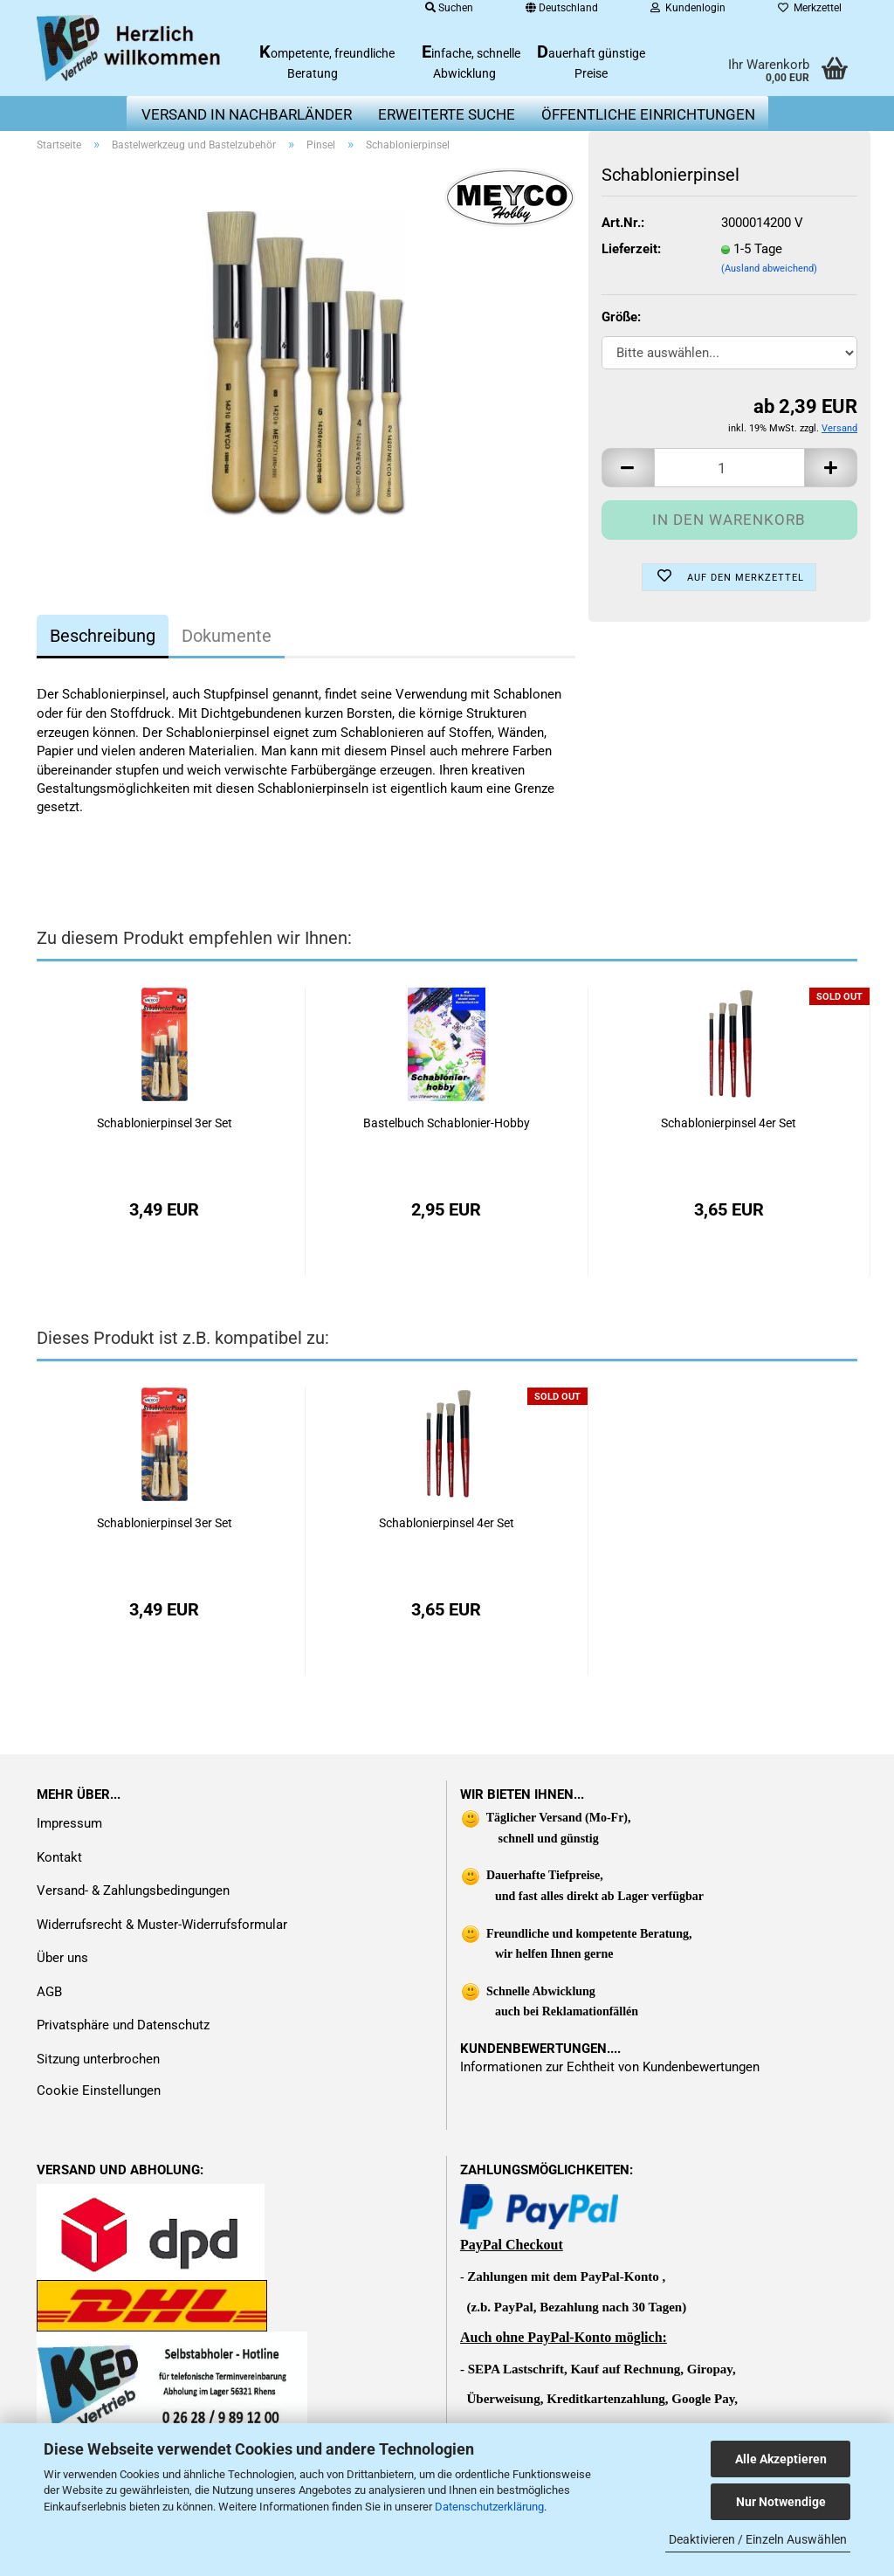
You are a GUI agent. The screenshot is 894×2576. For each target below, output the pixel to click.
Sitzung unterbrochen (98, 2059)
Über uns (62, 1958)
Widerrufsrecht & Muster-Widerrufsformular (162, 1924)
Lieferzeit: (631, 249)
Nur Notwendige (781, 2502)
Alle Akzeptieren (781, 2459)
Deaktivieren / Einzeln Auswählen (758, 2539)
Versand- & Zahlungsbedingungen (133, 1890)
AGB (49, 1992)
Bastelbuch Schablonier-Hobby (446, 1123)
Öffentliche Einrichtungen (648, 114)
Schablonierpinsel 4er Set (728, 1123)
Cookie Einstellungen (99, 2090)
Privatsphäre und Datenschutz (123, 2025)
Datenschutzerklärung (489, 2506)
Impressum (69, 1823)
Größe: (621, 317)
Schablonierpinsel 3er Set (164, 1123)
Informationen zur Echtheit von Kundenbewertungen (610, 2067)
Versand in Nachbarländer (246, 114)
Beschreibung (102, 635)
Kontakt (59, 1857)
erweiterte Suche (446, 114)
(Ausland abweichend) (769, 268)
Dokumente (227, 635)
